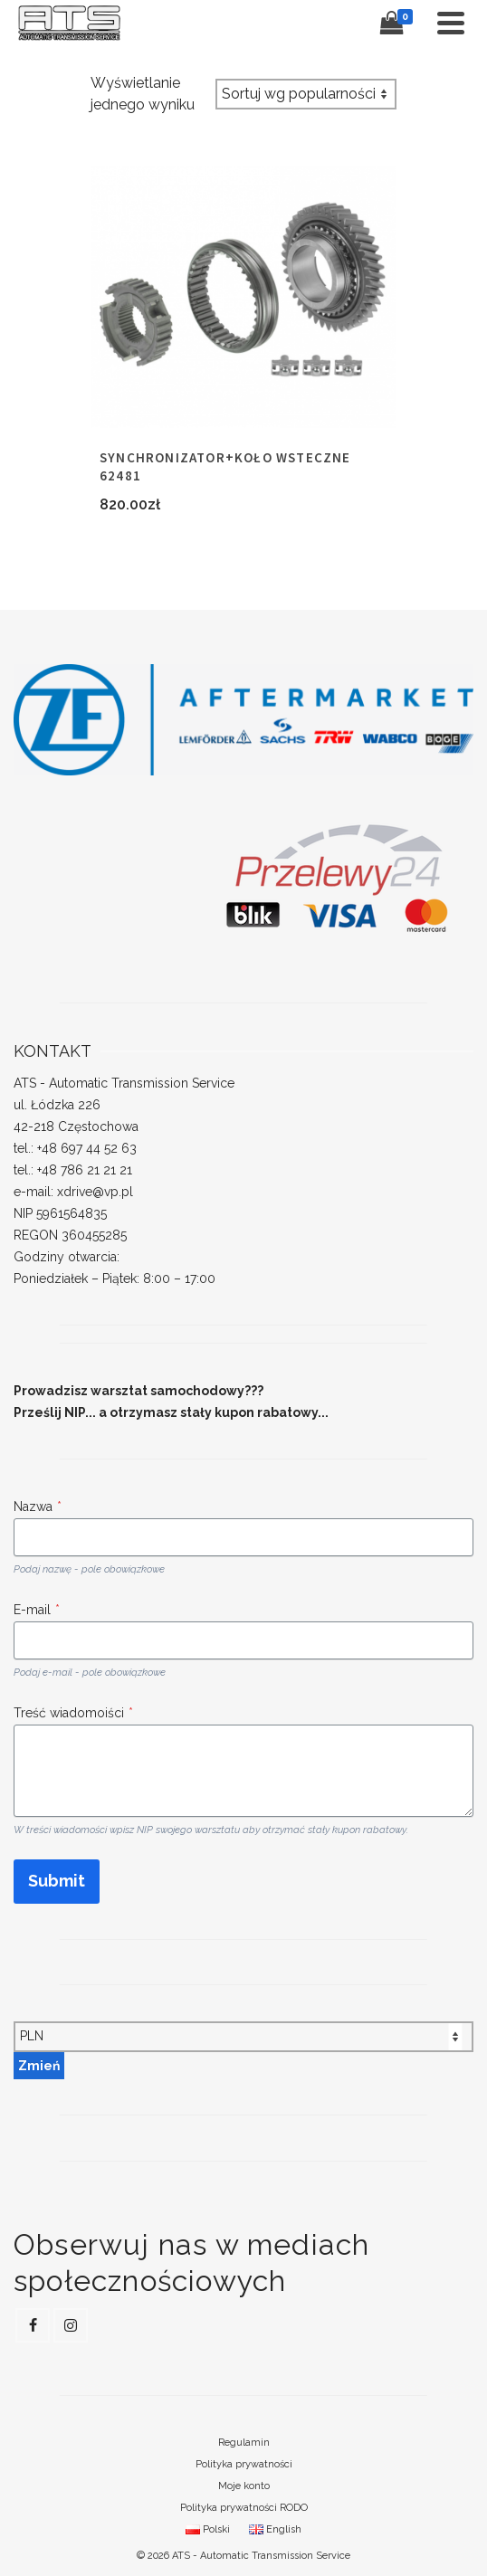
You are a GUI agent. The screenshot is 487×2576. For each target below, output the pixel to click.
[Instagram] (70, 2325)
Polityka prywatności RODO (244, 2508)
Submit (56, 1880)
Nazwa (38, 1506)
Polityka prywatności (244, 2464)
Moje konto (244, 2486)
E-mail (37, 1609)
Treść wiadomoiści (73, 1713)
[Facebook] (32, 2325)
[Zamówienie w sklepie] (305, 94)
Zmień (39, 2065)
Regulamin (244, 2442)
